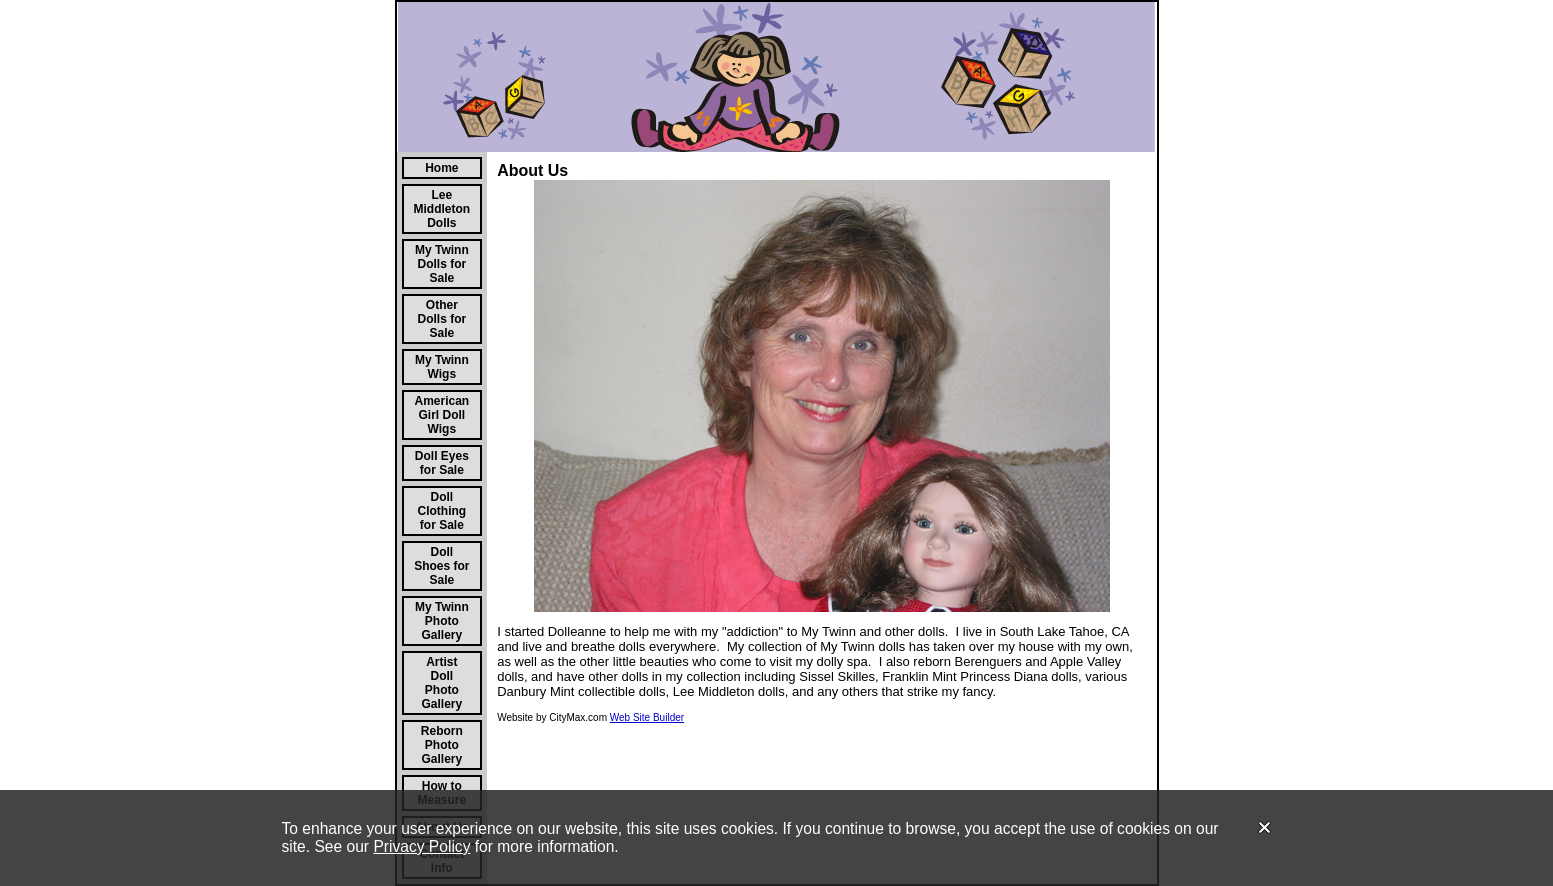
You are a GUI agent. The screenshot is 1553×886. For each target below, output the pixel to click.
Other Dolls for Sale (441, 319)
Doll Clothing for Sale (442, 511)
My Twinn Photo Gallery (442, 621)
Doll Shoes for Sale (441, 566)
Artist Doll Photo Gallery (441, 683)
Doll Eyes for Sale (442, 463)
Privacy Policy (421, 846)
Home (441, 168)
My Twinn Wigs (442, 367)
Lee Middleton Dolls (442, 209)
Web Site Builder (647, 717)
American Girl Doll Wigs (441, 415)
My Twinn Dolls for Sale (442, 264)
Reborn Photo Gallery (442, 745)
